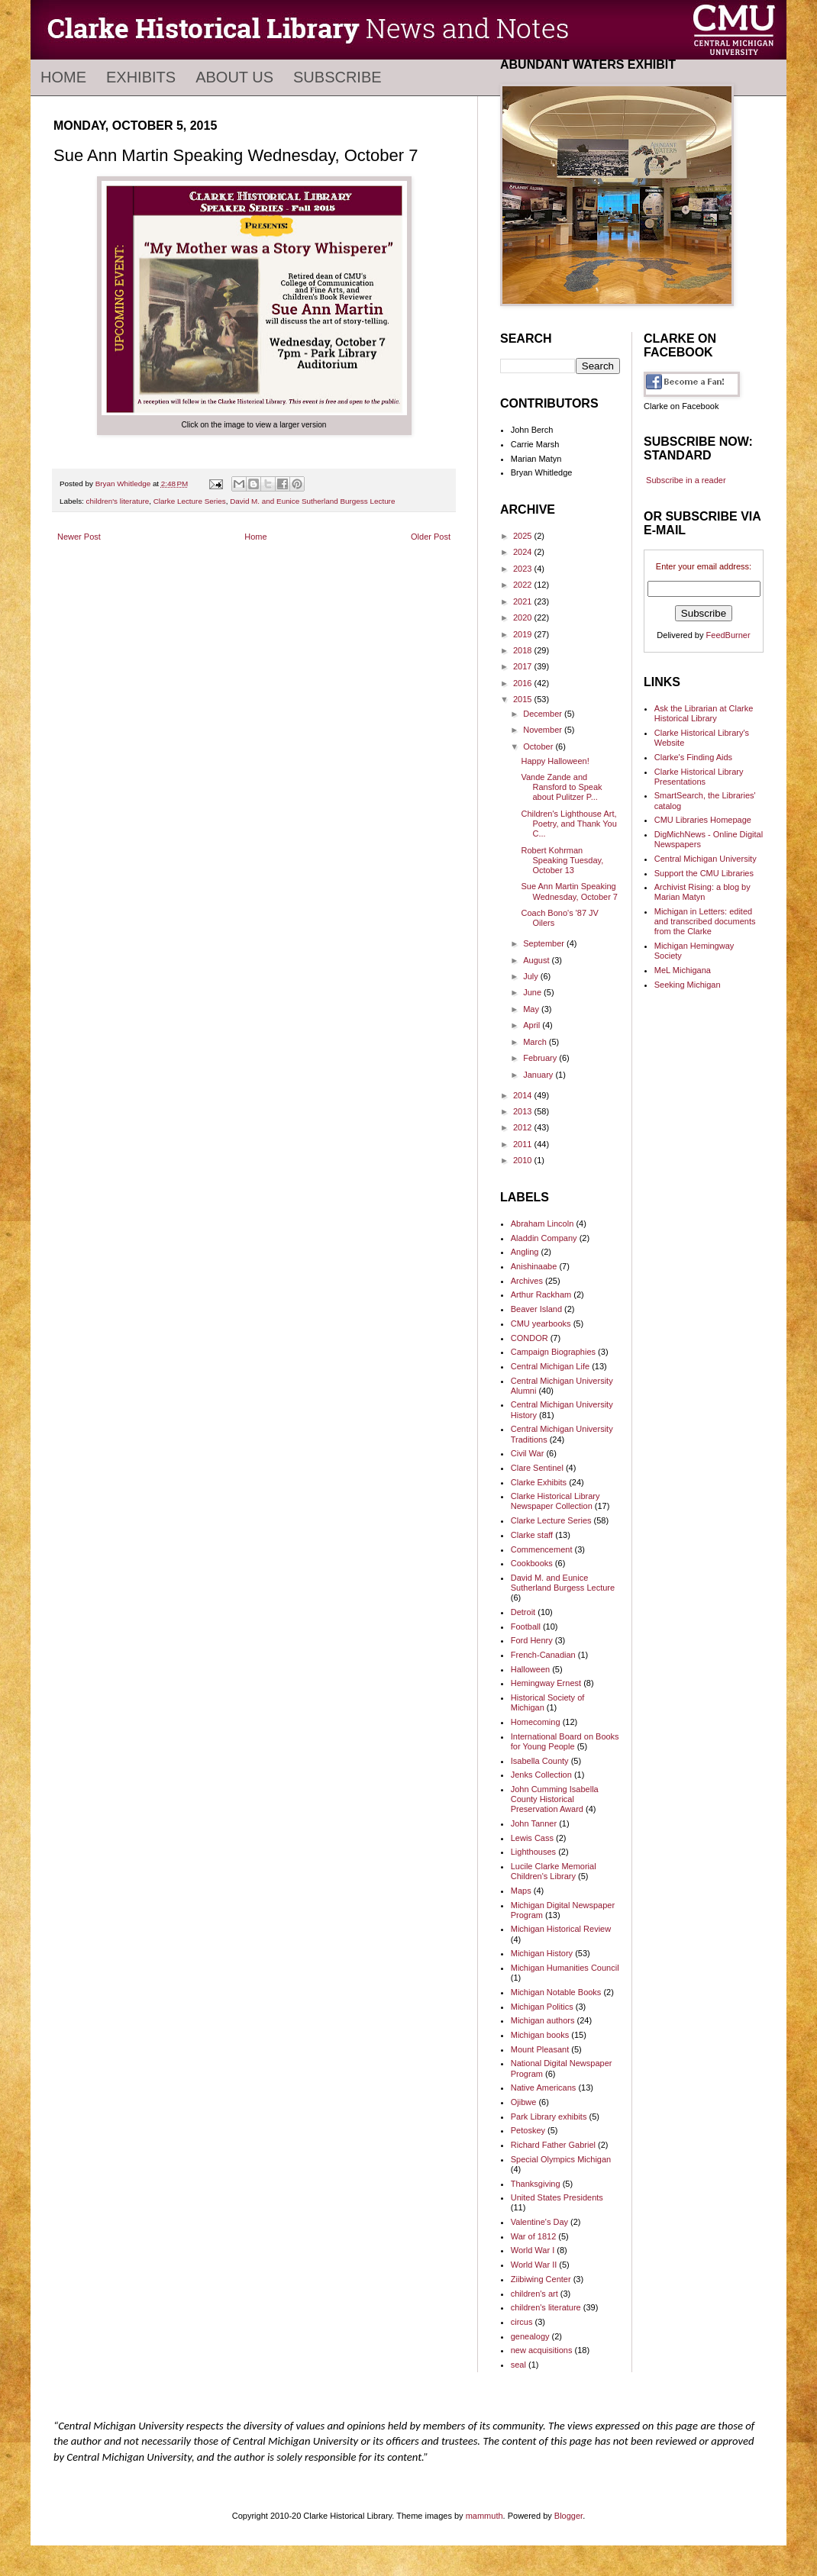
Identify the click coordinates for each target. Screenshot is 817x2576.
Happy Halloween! (555, 761)
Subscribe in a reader (686, 480)
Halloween (530, 1669)
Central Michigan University (705, 858)
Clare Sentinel (537, 1467)
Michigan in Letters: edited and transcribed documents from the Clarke (705, 921)
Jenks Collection (541, 1774)
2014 (523, 1095)
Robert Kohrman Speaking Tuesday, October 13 (562, 860)
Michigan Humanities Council (565, 1967)
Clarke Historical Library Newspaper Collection (555, 1500)
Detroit (523, 1612)
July (532, 976)
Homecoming (535, 1721)
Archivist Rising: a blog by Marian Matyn (702, 891)
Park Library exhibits (549, 2116)
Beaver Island (536, 1309)
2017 (523, 666)
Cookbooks (532, 1563)
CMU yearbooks (541, 1323)
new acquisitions (542, 2350)
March (536, 1041)
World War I (532, 2250)
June (533, 992)
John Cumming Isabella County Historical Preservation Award (555, 1799)
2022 (523, 584)
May (532, 1009)
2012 (523, 1127)
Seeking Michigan (687, 984)
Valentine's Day (539, 2221)
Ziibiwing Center (541, 2279)
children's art (534, 2293)
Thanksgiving (535, 2183)
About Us (234, 77)
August (537, 960)
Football (526, 1626)
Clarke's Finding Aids (693, 757)
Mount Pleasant (540, 2049)
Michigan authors (543, 2020)
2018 (523, 650)
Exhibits (141, 77)
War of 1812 (534, 2236)
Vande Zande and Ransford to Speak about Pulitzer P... (561, 786)
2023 (523, 568)
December (543, 713)
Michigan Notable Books (556, 1992)
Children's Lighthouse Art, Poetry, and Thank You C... (568, 823)
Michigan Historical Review (561, 1928)
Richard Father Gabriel (553, 2144)
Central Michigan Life (550, 1366)
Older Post (430, 536)
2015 (523, 699)
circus (522, 2321)
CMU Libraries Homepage (702, 819)
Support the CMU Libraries (704, 873)
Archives (527, 1280)
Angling (525, 1251)
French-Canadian (543, 1654)
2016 (523, 683)
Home (63, 77)
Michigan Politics (542, 2006)
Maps (521, 1890)
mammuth (484, 2515)
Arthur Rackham (541, 1294)
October (539, 746)
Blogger (568, 2515)
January (539, 1074)
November (543, 729)
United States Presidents (557, 2197)
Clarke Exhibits (539, 1482)
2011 (523, 1144)
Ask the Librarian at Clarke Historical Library (704, 713)
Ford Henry (532, 1640)
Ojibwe (524, 2102)
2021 (523, 601)
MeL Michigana (682, 970)
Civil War (527, 1453)
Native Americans (543, 2087)
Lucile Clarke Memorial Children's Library (553, 1871)
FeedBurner (728, 635)
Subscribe (337, 77)
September (545, 943)
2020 (523, 617)
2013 (523, 1111)
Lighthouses (533, 1851)
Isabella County (540, 1760)
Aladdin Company (544, 1238)
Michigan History (542, 1953)
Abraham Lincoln (542, 1223)
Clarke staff (532, 1534)
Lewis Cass (532, 1838)
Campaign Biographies (553, 1351)
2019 (523, 634)
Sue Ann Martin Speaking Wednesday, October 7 (569, 891)
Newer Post (79, 536)
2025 (523, 535)
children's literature (118, 501)
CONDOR (529, 1338)
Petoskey (528, 2130)
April (532, 1025)
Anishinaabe (534, 1266)
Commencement (542, 1549)
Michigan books (540, 2034)
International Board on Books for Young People (565, 1741)
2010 (523, 1160)
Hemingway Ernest (546, 1683)
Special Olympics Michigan (561, 2159)
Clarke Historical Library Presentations (699, 776)
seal (518, 2364)
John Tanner (534, 1823)
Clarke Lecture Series (189, 501)
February (541, 1057)
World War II (534, 2264)
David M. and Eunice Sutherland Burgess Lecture (312, 501)
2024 (523, 551)
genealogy (530, 2336)
